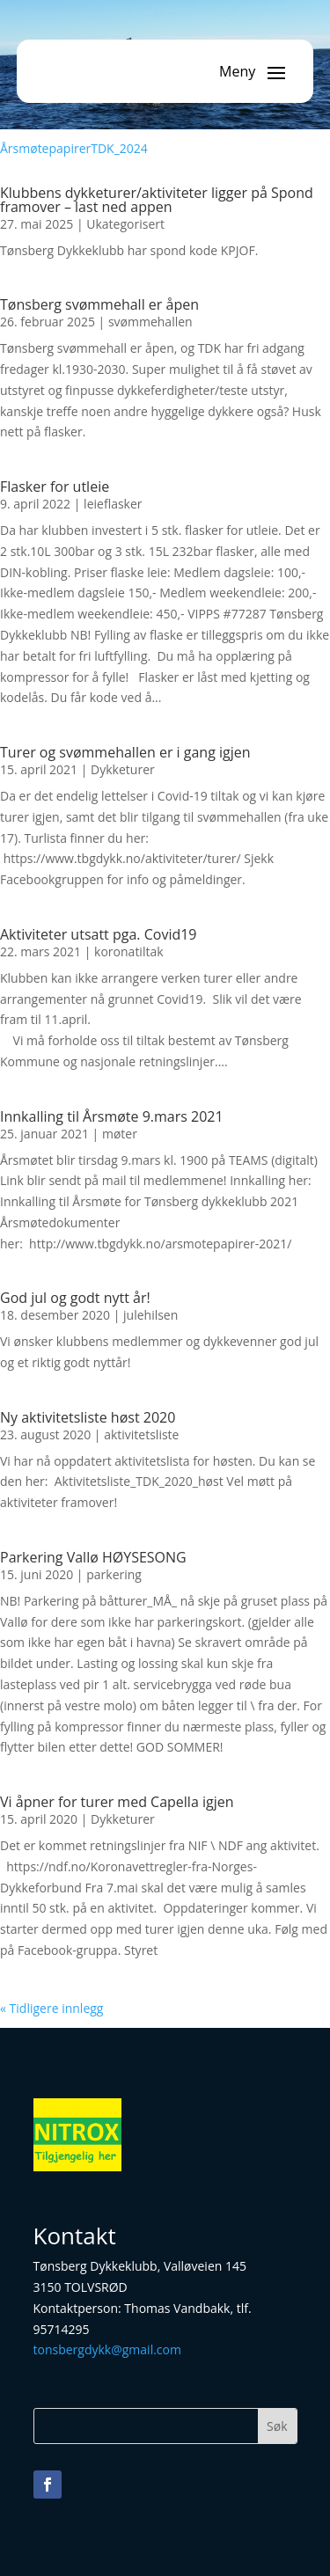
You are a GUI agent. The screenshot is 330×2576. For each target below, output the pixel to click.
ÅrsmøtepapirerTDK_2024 (74, 148)
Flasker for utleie (54, 486)
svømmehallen (150, 321)
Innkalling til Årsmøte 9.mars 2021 (112, 1116)
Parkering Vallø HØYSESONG (93, 1557)
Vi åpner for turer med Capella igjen (117, 1801)
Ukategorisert (125, 224)
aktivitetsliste (141, 1434)
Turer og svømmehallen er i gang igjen (125, 752)
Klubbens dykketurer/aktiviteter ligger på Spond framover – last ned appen (156, 199)
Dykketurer (123, 769)
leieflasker (113, 503)
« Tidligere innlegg (51, 2008)
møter (119, 1133)
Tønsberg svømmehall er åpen (99, 304)
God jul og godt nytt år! (75, 1297)
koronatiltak (128, 951)
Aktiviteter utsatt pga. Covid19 (98, 934)
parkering (114, 1574)
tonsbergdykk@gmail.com (107, 2349)
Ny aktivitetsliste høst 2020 (87, 1417)
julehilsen (150, 1314)
